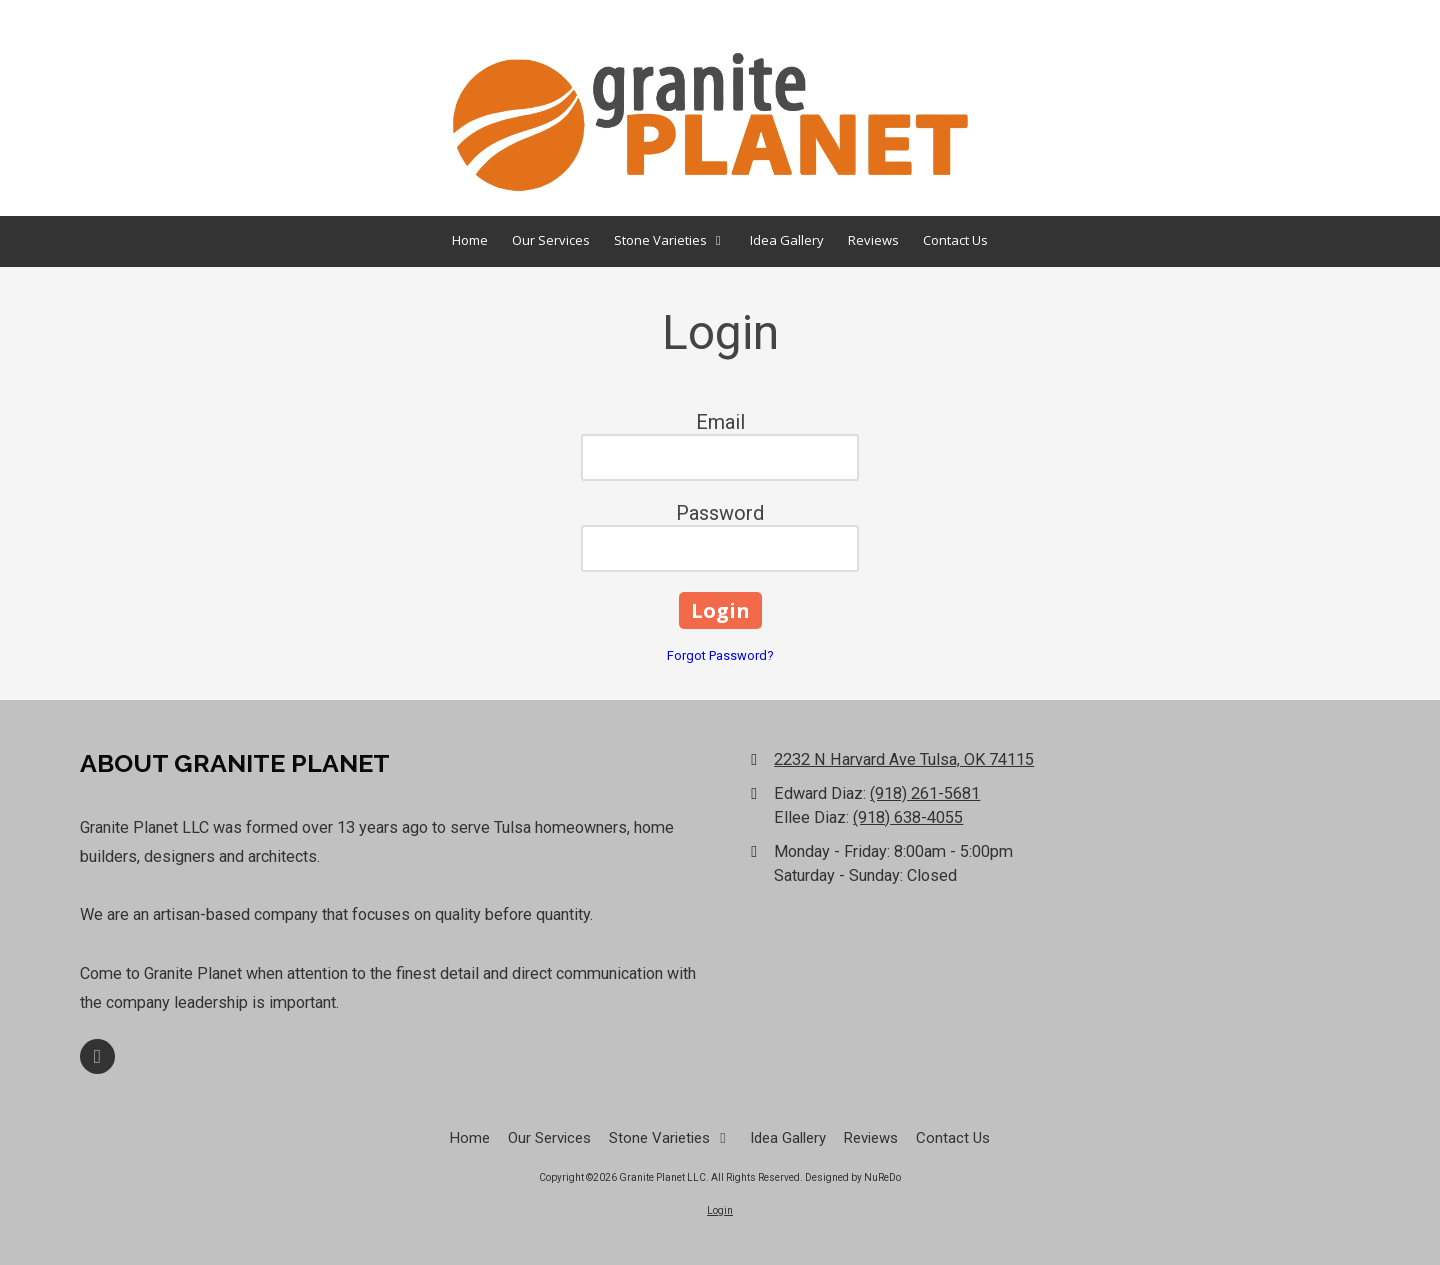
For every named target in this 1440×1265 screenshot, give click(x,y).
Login (720, 1210)
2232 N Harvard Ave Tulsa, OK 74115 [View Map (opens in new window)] (904, 759)
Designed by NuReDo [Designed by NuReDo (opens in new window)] (853, 1177)
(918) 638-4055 (908, 817)
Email (720, 422)
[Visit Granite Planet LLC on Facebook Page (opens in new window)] (97, 1056)
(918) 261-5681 (925, 793)
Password (720, 513)
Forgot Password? (720, 655)
